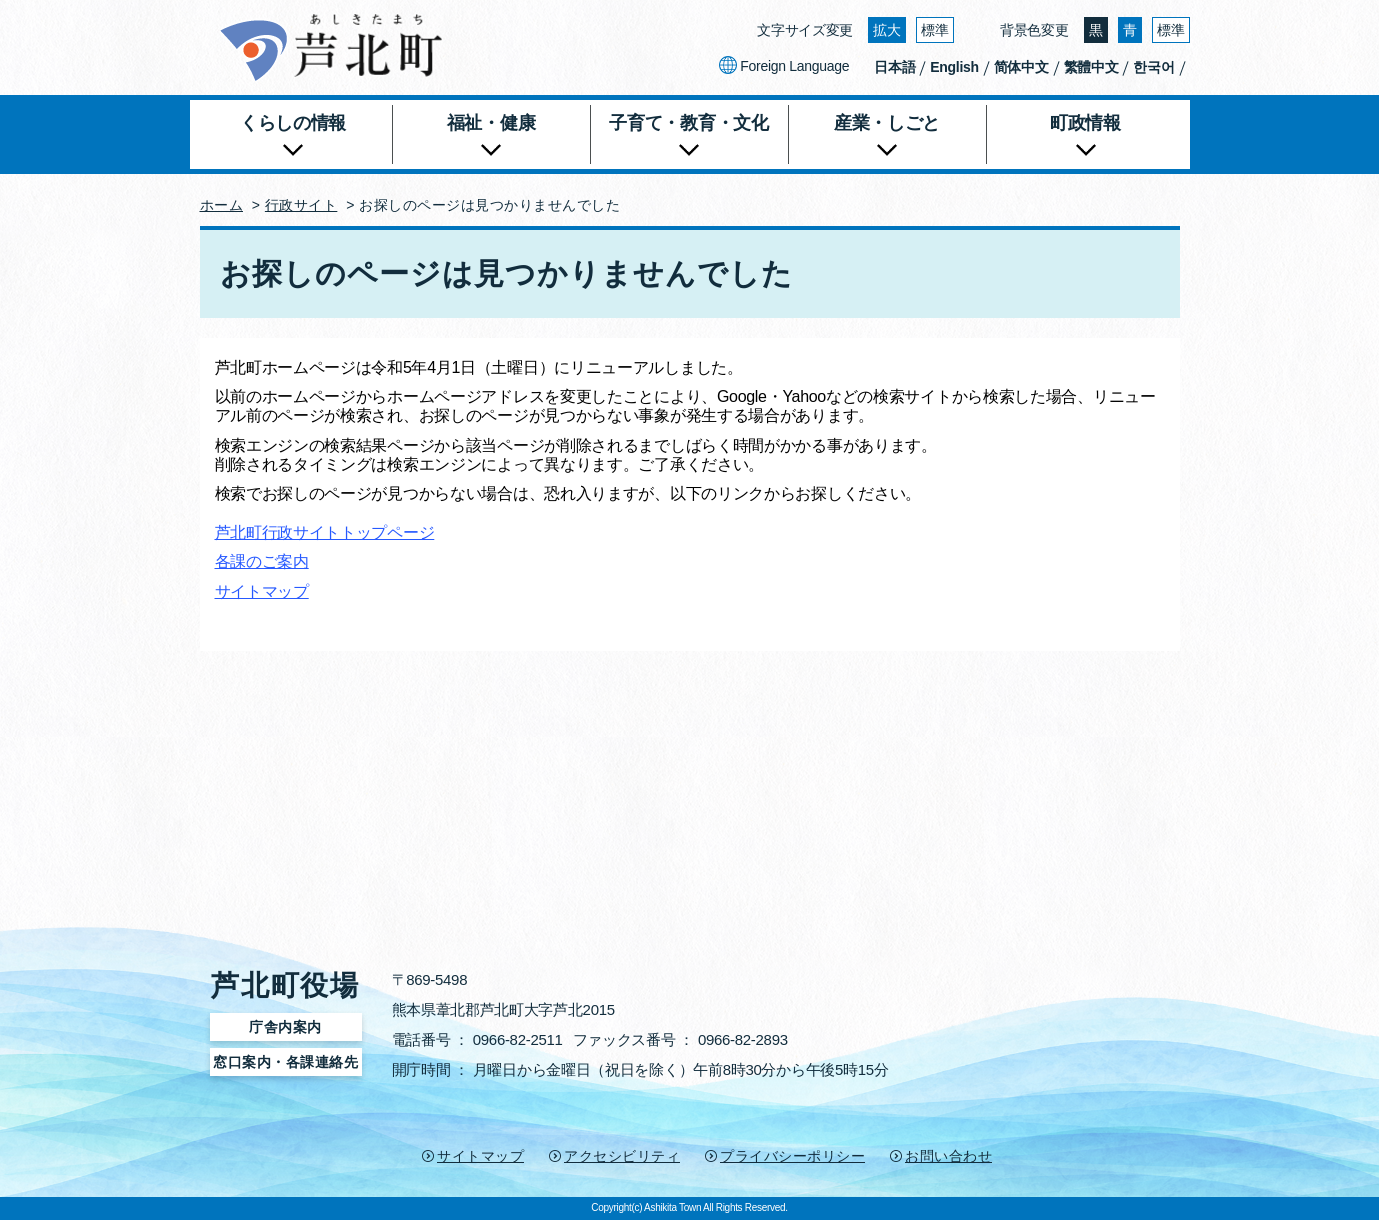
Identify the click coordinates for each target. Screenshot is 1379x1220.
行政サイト (301, 205)
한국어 (1153, 67)
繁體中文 (1091, 67)
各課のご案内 (262, 561)
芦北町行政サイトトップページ (325, 532)
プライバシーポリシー (792, 1156)
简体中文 (1021, 67)
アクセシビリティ (622, 1156)
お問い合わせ (948, 1156)
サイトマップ (262, 591)
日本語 (894, 67)
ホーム (222, 205)
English (954, 67)
